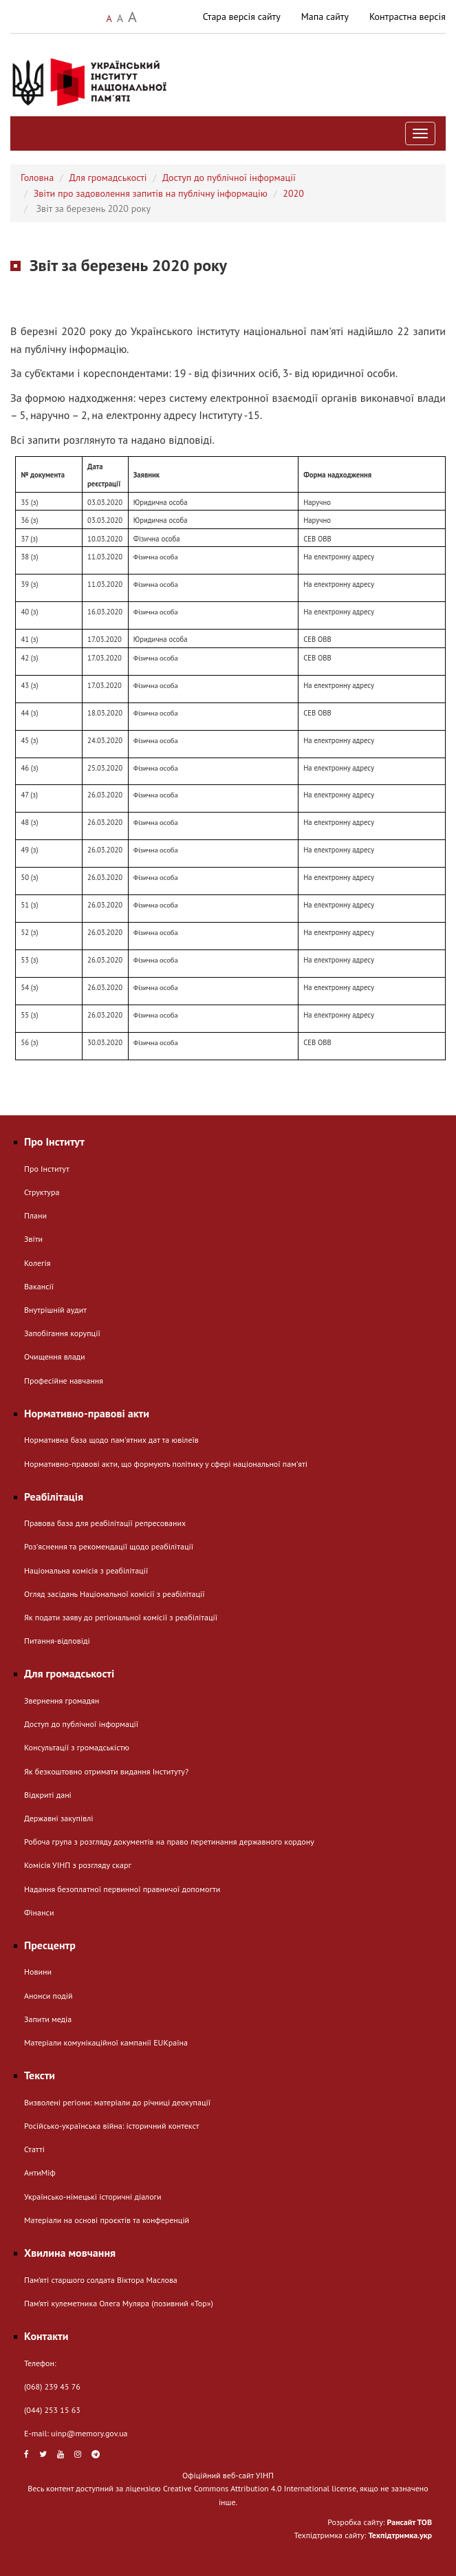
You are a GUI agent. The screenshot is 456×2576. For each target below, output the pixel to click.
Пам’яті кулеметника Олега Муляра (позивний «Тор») (118, 2303)
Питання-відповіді (57, 1640)
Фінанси (39, 1912)
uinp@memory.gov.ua (89, 2433)
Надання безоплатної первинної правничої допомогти (122, 1889)
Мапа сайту (325, 16)
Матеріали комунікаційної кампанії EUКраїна (106, 2042)
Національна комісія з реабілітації (86, 1570)
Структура (41, 1192)
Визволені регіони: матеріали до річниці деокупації (117, 2102)
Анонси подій (48, 1995)
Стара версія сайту (242, 16)
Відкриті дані (48, 1795)
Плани (35, 1215)
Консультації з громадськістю (76, 1747)
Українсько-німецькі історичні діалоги (93, 2196)
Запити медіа (48, 2019)
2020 (293, 193)
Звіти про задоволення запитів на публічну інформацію (151, 193)
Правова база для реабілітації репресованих (105, 1523)
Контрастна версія (407, 16)
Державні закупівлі (58, 1818)
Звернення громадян (61, 1700)
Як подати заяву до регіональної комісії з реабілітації (120, 1617)
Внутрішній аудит (55, 1310)
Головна (37, 177)
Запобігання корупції (62, 1333)
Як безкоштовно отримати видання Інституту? (106, 1771)
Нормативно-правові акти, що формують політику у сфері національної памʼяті (165, 1464)
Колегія (37, 1263)
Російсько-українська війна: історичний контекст (111, 2126)
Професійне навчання (63, 1380)
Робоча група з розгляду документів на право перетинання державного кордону (169, 1841)
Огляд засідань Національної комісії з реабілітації (114, 1594)
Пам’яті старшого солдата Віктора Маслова (100, 2280)
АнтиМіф (40, 2172)
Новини (38, 1971)
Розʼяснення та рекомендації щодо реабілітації (108, 1546)
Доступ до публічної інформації (229, 177)
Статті (34, 2149)
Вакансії (39, 1286)
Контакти (46, 2336)
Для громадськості (108, 177)
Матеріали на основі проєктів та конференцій (106, 2220)
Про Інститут (46, 1168)
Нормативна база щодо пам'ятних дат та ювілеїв (111, 1440)
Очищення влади (54, 1356)
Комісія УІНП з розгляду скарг (77, 1865)
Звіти (33, 1239)
